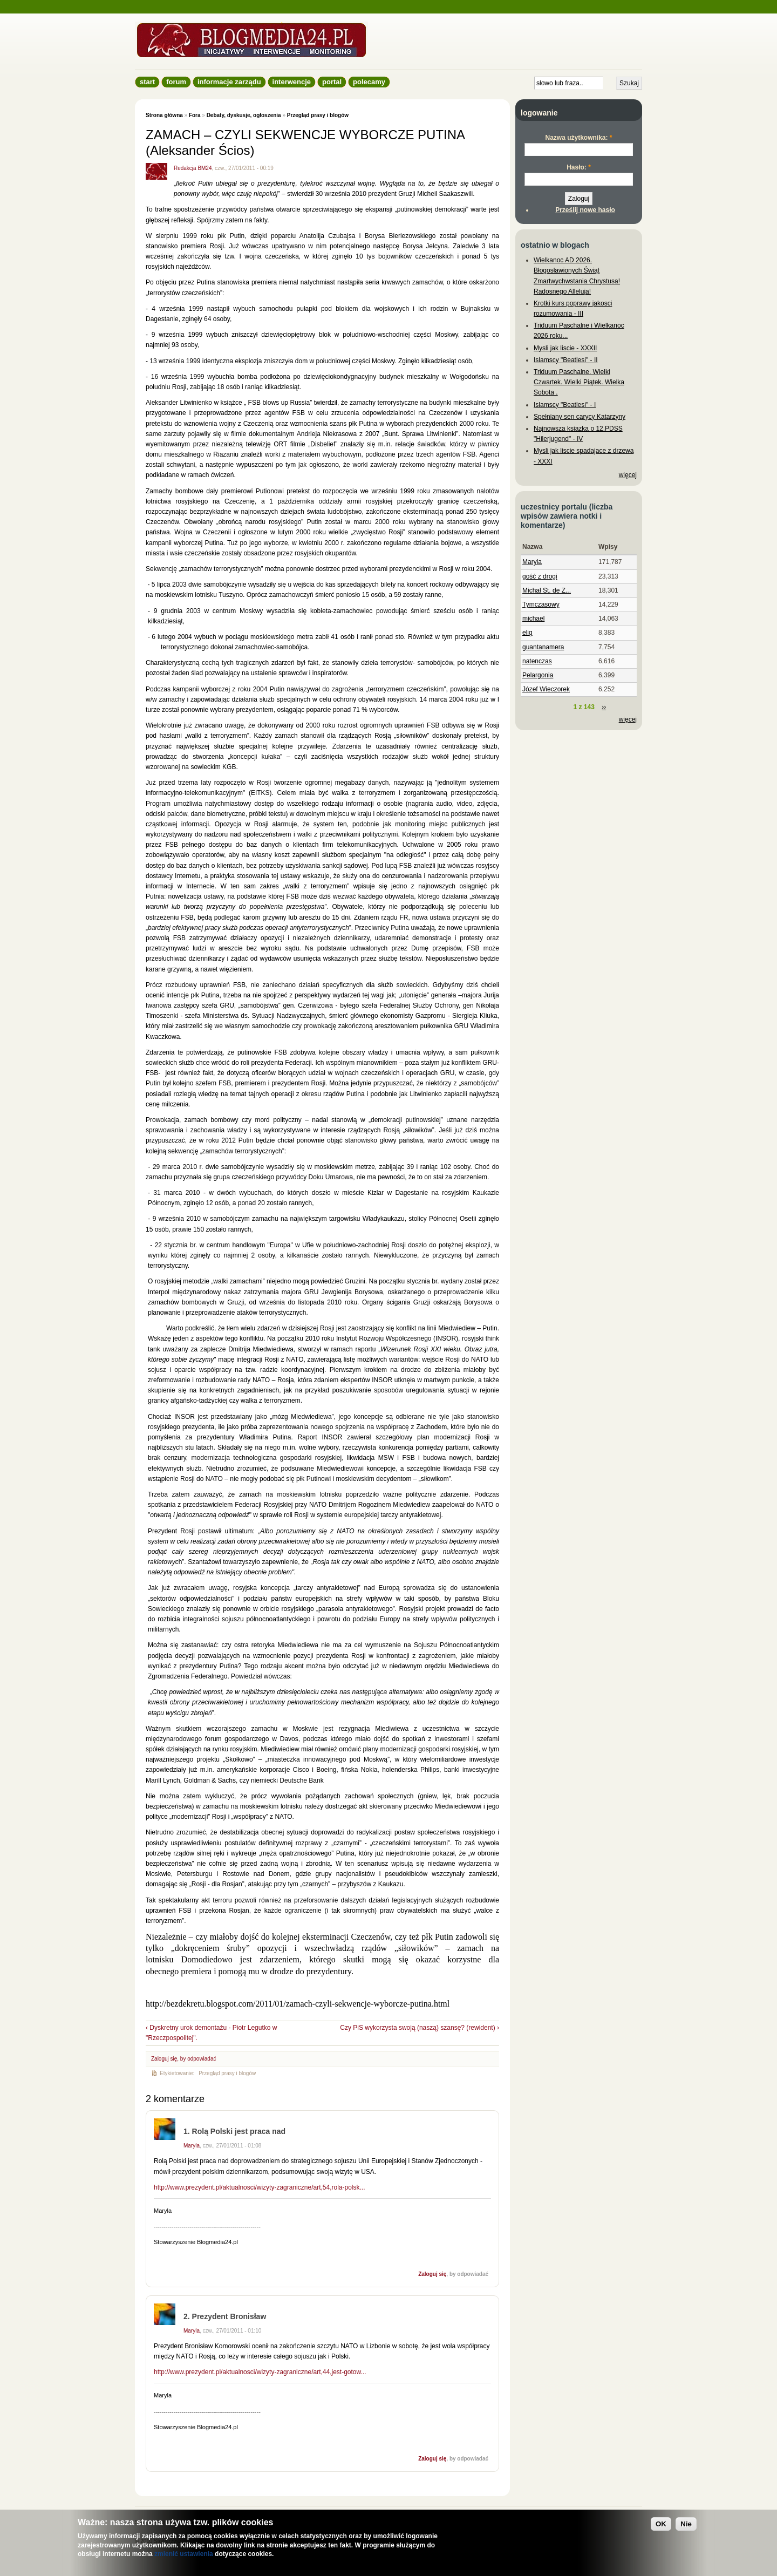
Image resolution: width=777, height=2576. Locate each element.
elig (527, 632)
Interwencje (291, 82)
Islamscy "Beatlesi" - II (566, 360)
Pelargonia (537, 675)
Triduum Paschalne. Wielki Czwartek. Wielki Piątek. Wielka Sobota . (579, 382)
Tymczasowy (541, 604)
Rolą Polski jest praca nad (239, 2131)
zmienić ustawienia (183, 2554)
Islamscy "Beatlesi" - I (565, 405)
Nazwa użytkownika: (578, 137)
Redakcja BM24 (193, 168)
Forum (176, 82)
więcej (628, 475)
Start (147, 82)
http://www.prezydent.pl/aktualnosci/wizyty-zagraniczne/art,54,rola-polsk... (259, 2187)
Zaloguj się (164, 2059)
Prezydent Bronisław (229, 2316)
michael (533, 618)
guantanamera (543, 647)
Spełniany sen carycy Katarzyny (579, 416)
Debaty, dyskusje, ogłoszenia (244, 115)
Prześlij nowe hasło (585, 210)
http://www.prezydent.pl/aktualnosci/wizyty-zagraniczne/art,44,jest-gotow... (260, 2372)
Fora (195, 115)
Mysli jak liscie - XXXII (565, 348)
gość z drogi (539, 576)
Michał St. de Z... (546, 590)
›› (604, 707)
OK (661, 2524)
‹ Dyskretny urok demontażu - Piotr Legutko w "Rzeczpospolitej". (211, 2033)
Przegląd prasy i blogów (318, 115)
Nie (686, 2524)
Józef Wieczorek (546, 689)
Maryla (191, 2146)
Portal (332, 82)
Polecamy (369, 82)
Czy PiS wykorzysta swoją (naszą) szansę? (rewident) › (419, 2027)
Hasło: (579, 167)
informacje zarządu (229, 82)
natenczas (537, 661)
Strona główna (164, 115)
